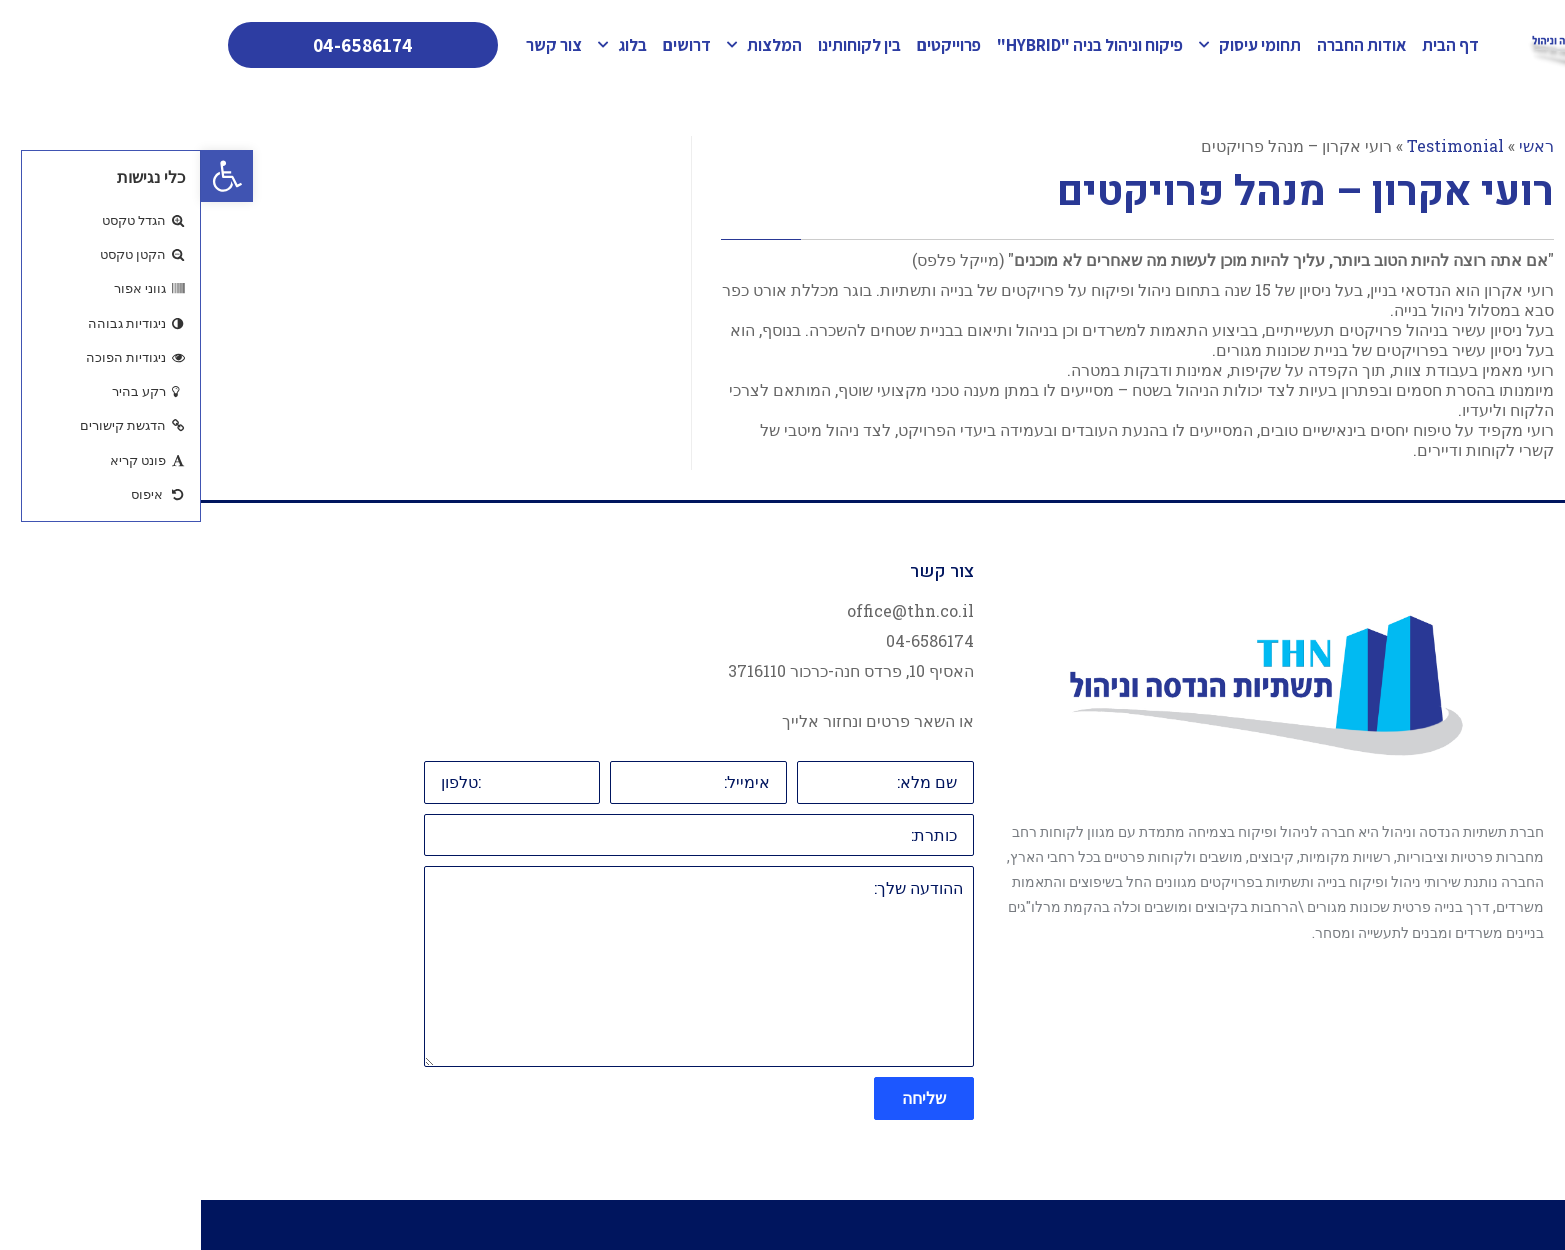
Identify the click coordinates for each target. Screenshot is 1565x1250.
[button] (26, 176)
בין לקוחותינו (658, 45)
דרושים (486, 45)
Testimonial (1254, 145)
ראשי (1335, 145)
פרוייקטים (748, 45)
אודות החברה (1160, 45)
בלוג (421, 45)
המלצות (563, 45)
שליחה (723, 1097)
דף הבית (1249, 45)
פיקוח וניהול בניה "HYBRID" (889, 45)
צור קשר (353, 45)
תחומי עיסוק (1049, 45)
